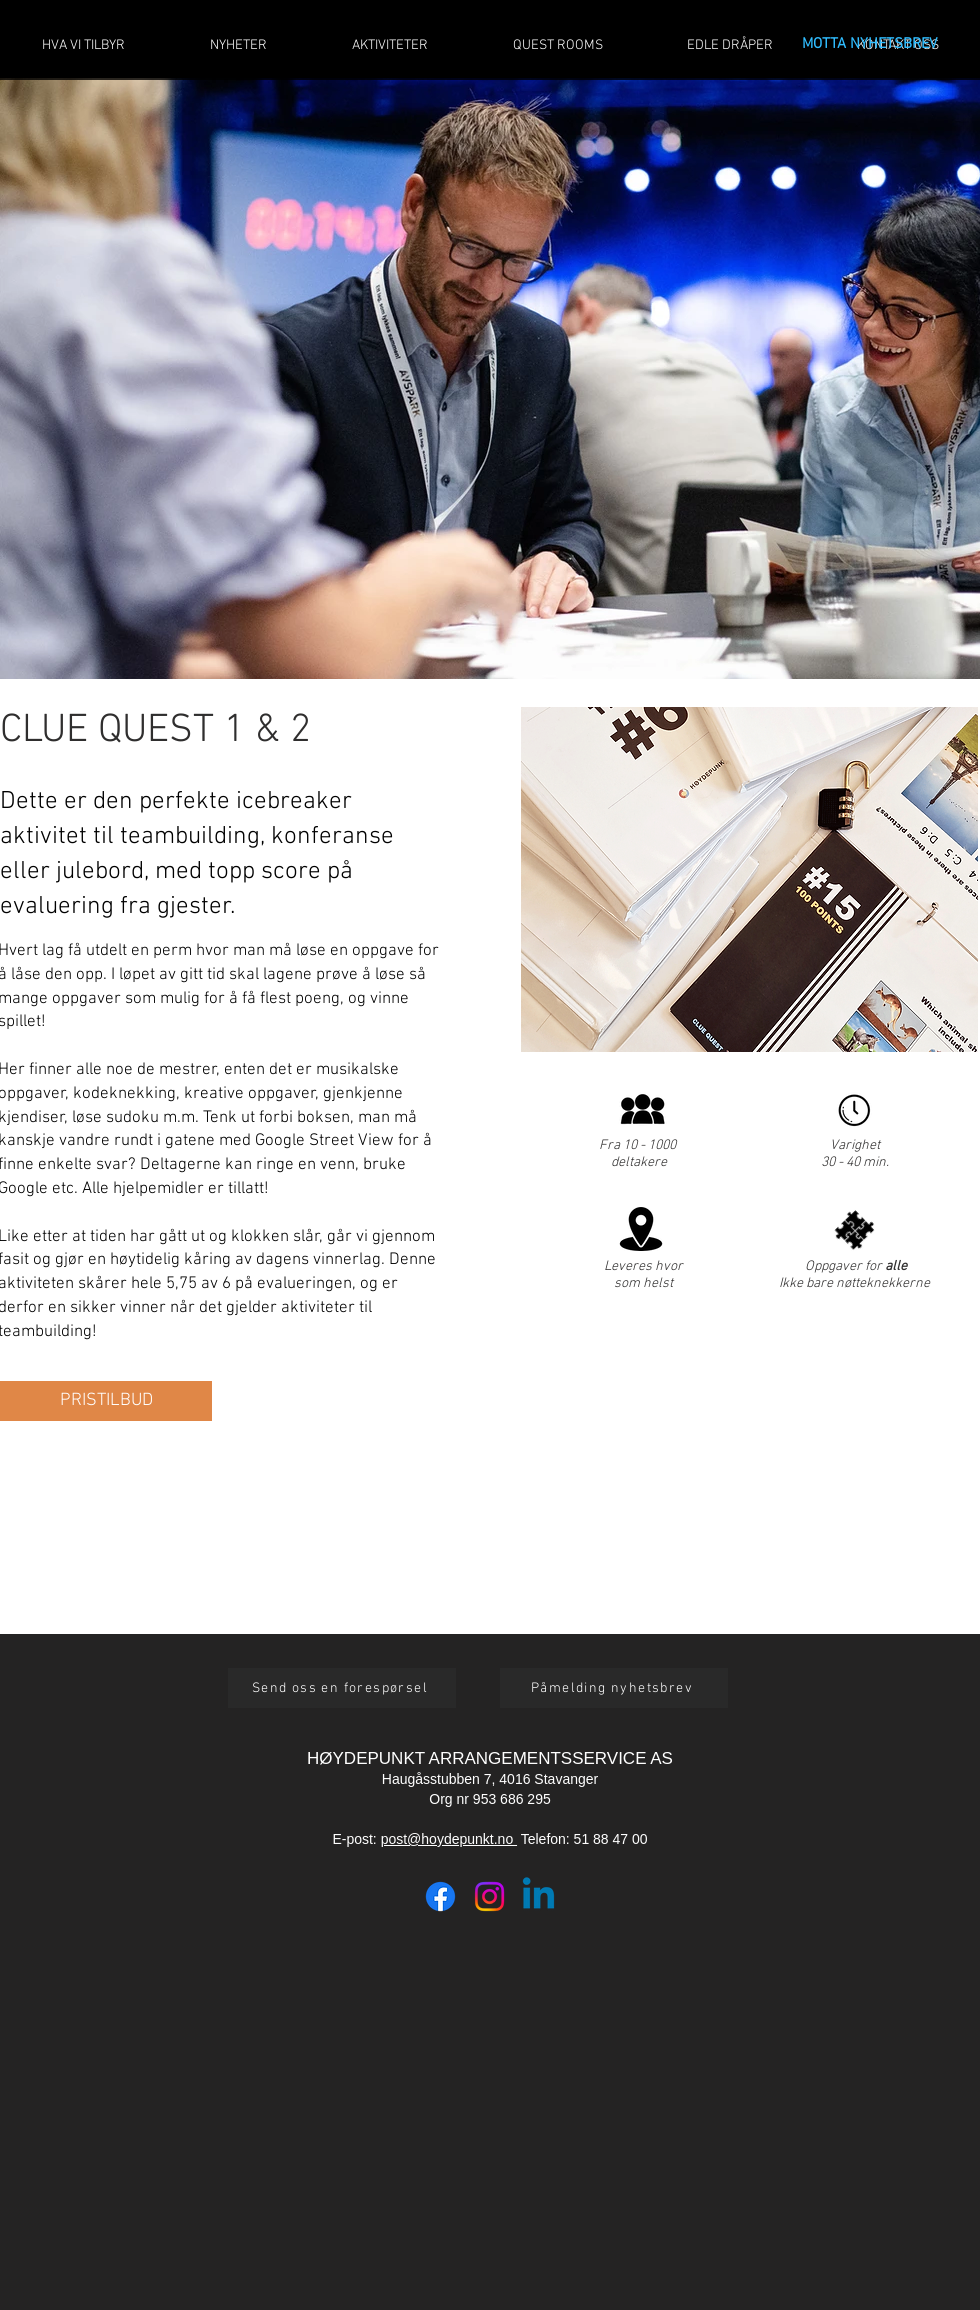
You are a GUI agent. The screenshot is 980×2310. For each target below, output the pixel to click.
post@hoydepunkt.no (449, 1839)
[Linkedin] (538, 1896)
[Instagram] (489, 1896)
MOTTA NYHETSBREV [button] (869, 44)
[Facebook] (440, 1896)
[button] (106, 1401)
